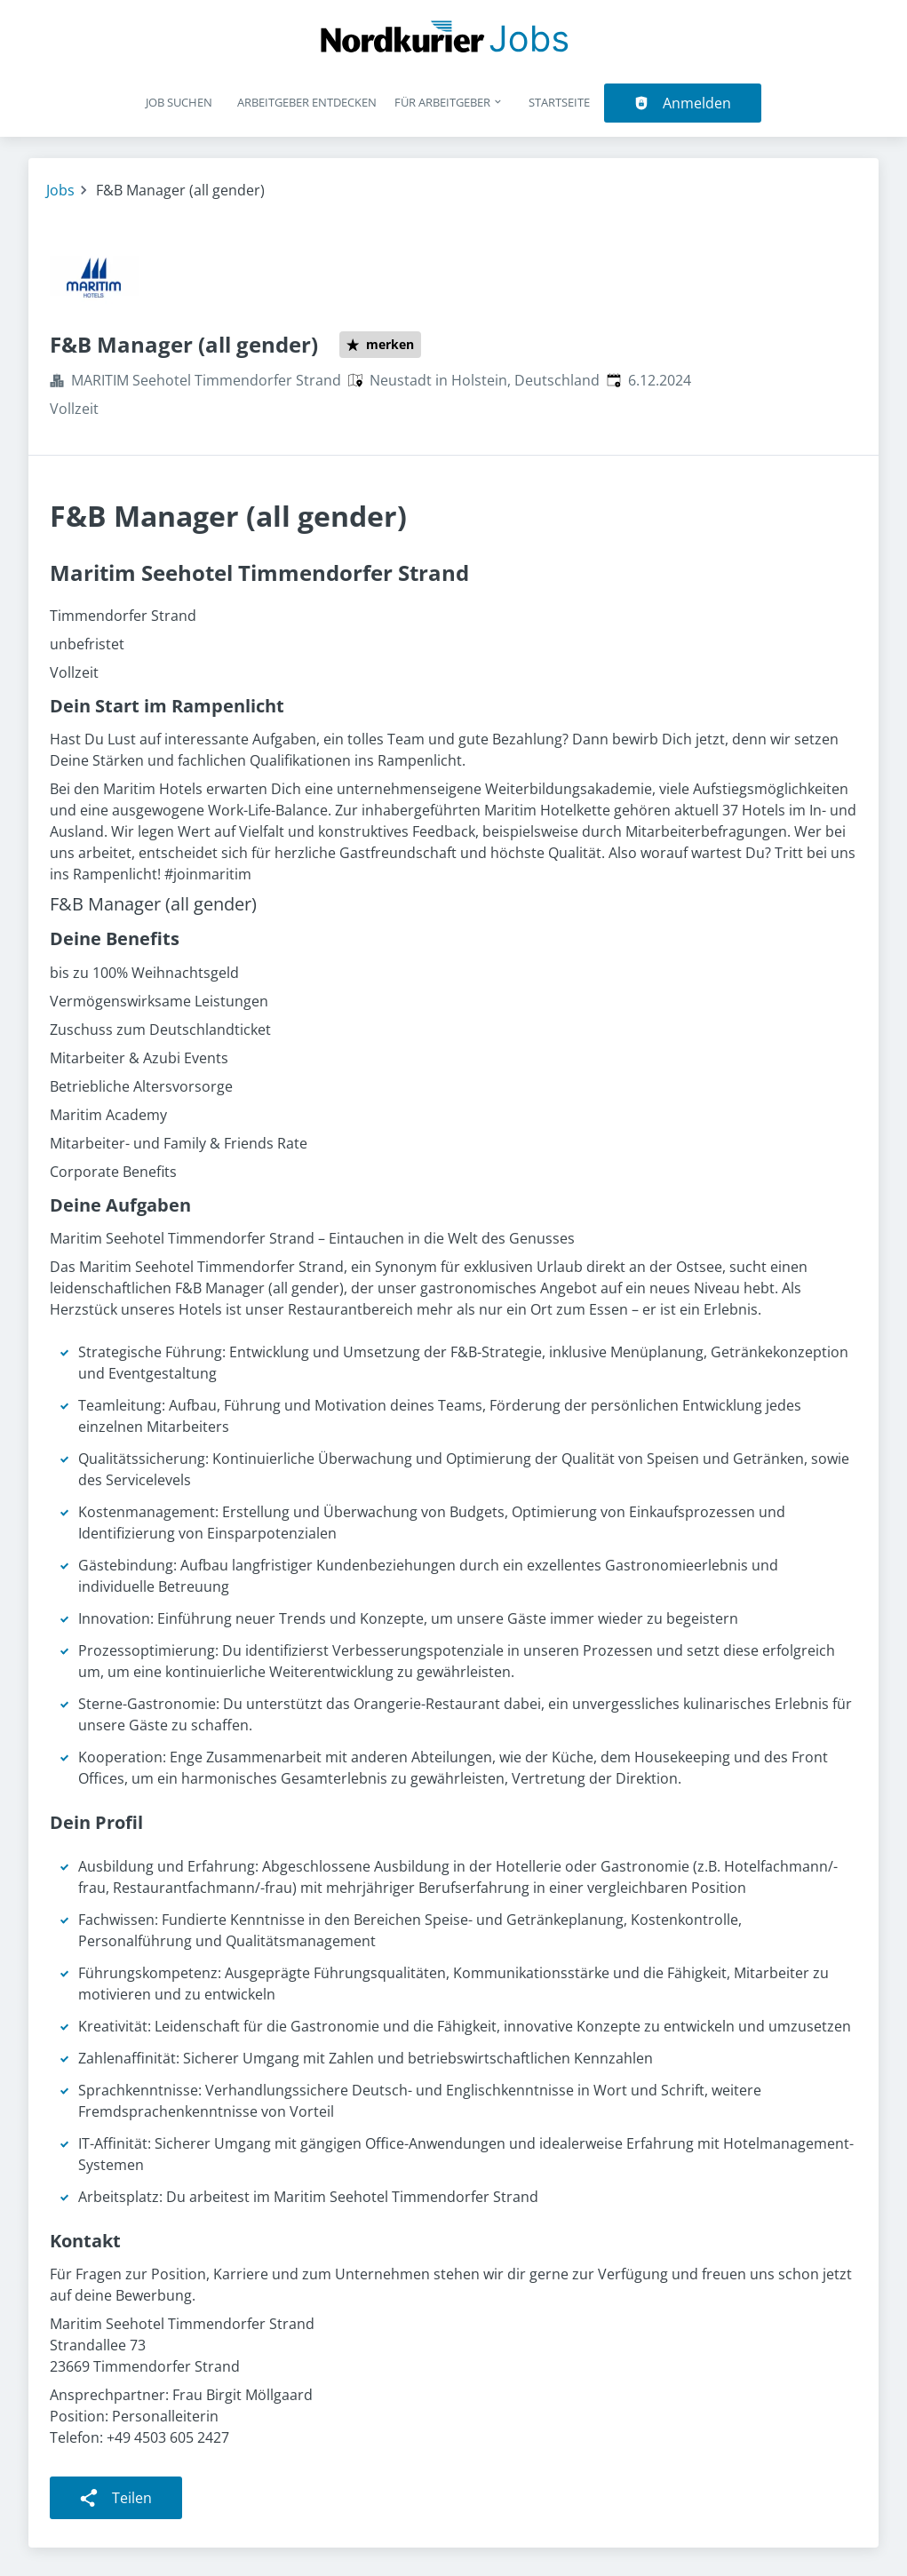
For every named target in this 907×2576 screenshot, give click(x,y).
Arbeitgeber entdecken (307, 102)
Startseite (559, 102)
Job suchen (179, 102)
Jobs (60, 190)
